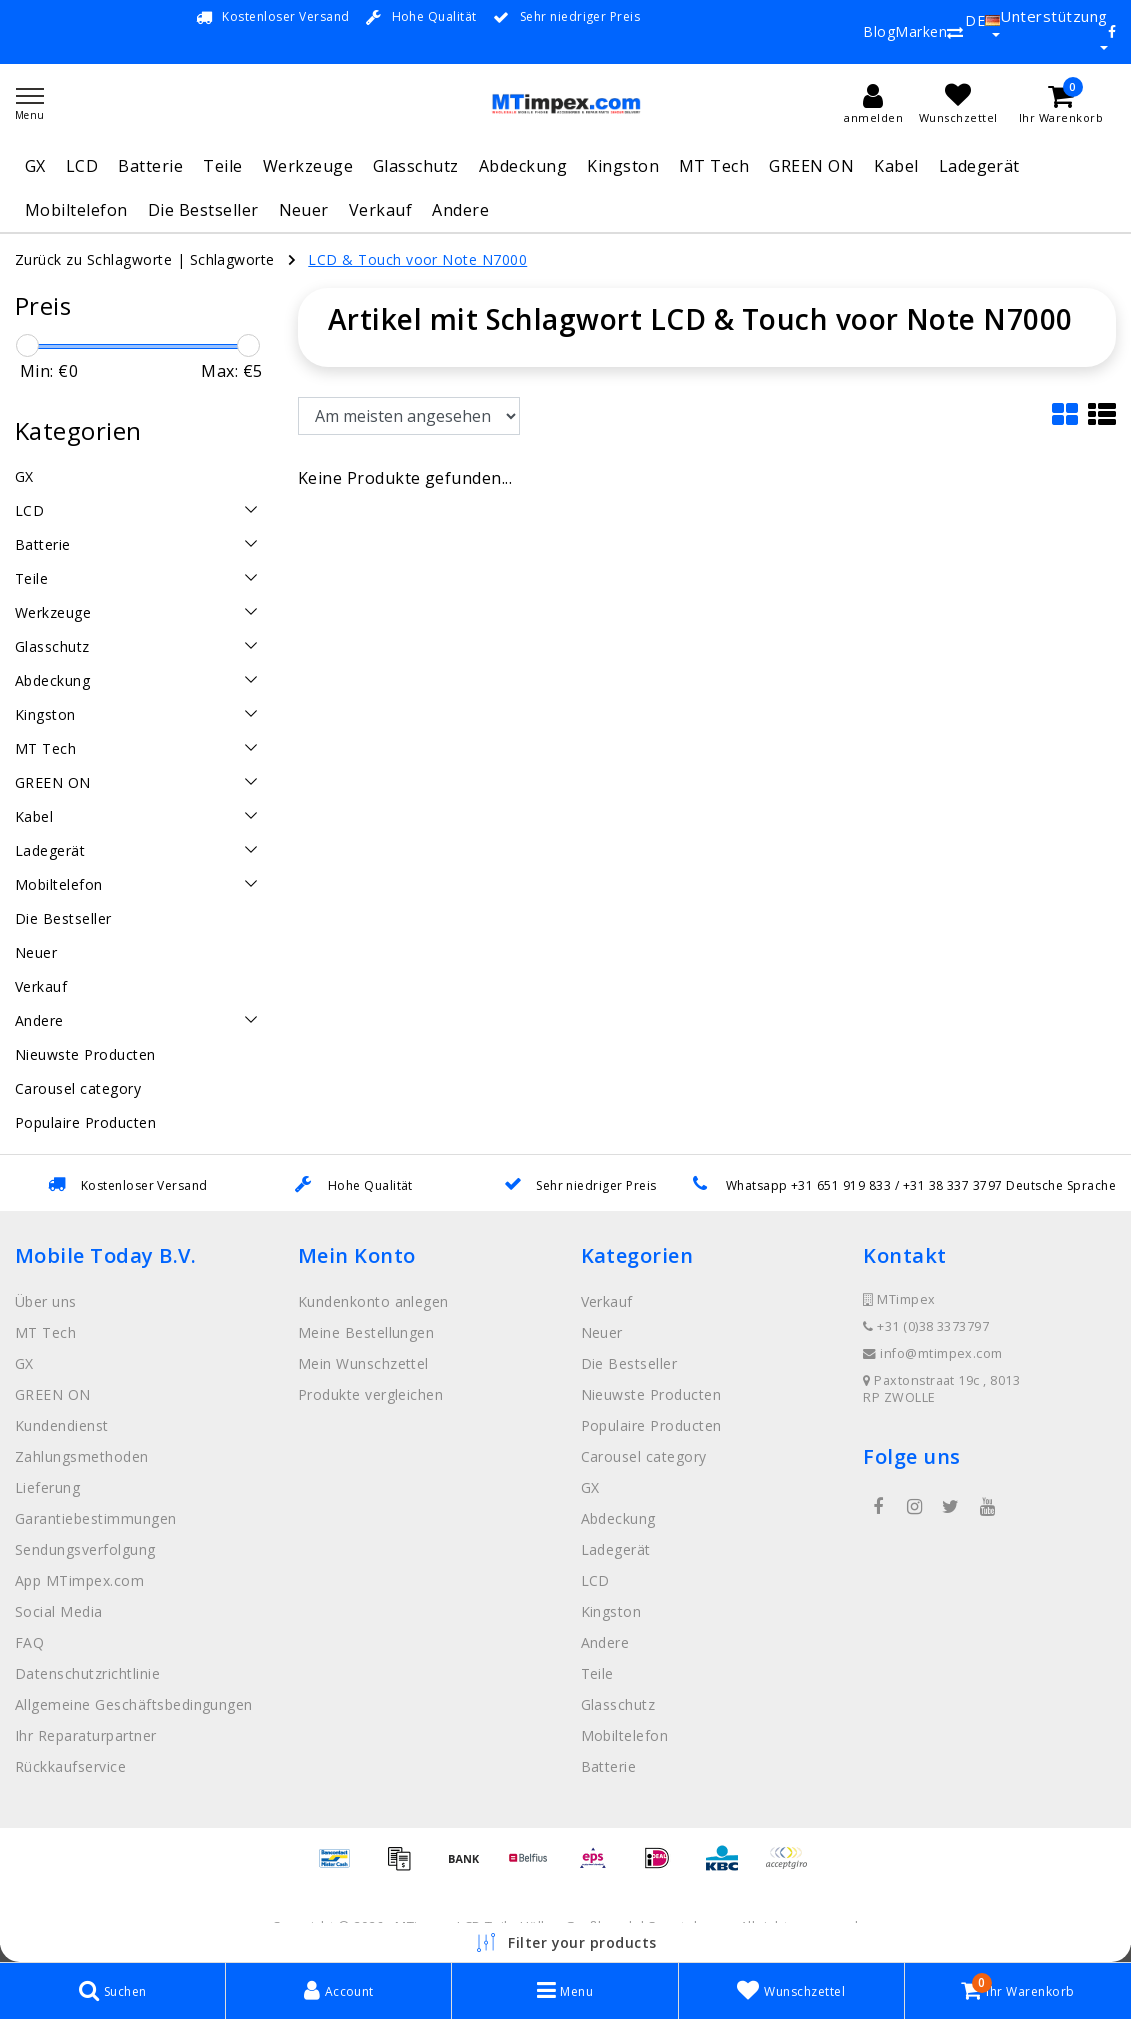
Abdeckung (523, 166)
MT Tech (714, 166)
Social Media (59, 1611)
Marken (921, 31)
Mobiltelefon (76, 210)
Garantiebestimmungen (96, 1518)
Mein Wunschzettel (363, 1363)
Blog (879, 31)
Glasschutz (416, 166)
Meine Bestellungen (366, 1332)
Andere (460, 210)
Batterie (150, 166)
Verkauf (380, 210)
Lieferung (47, 1487)
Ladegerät (979, 166)
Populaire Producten (651, 1425)
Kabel (896, 166)
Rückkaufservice (70, 1766)
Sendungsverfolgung (85, 1549)
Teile (222, 166)
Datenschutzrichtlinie (87, 1673)
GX (35, 166)
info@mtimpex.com (933, 1353)
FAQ (29, 1642)
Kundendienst (62, 1425)
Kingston (623, 166)
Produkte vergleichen (371, 1394)
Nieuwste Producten (651, 1394)
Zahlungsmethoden (82, 1456)
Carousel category (644, 1456)
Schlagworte (232, 259)
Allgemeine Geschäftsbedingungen (134, 1704)
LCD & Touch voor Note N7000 (417, 259)
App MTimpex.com (79, 1580)
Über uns (46, 1301)
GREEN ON (811, 166)
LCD (82, 166)
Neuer (304, 210)
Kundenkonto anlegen (373, 1301)
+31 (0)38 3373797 (926, 1326)
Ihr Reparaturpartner (86, 1735)
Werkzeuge (308, 166)
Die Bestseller (203, 210)
